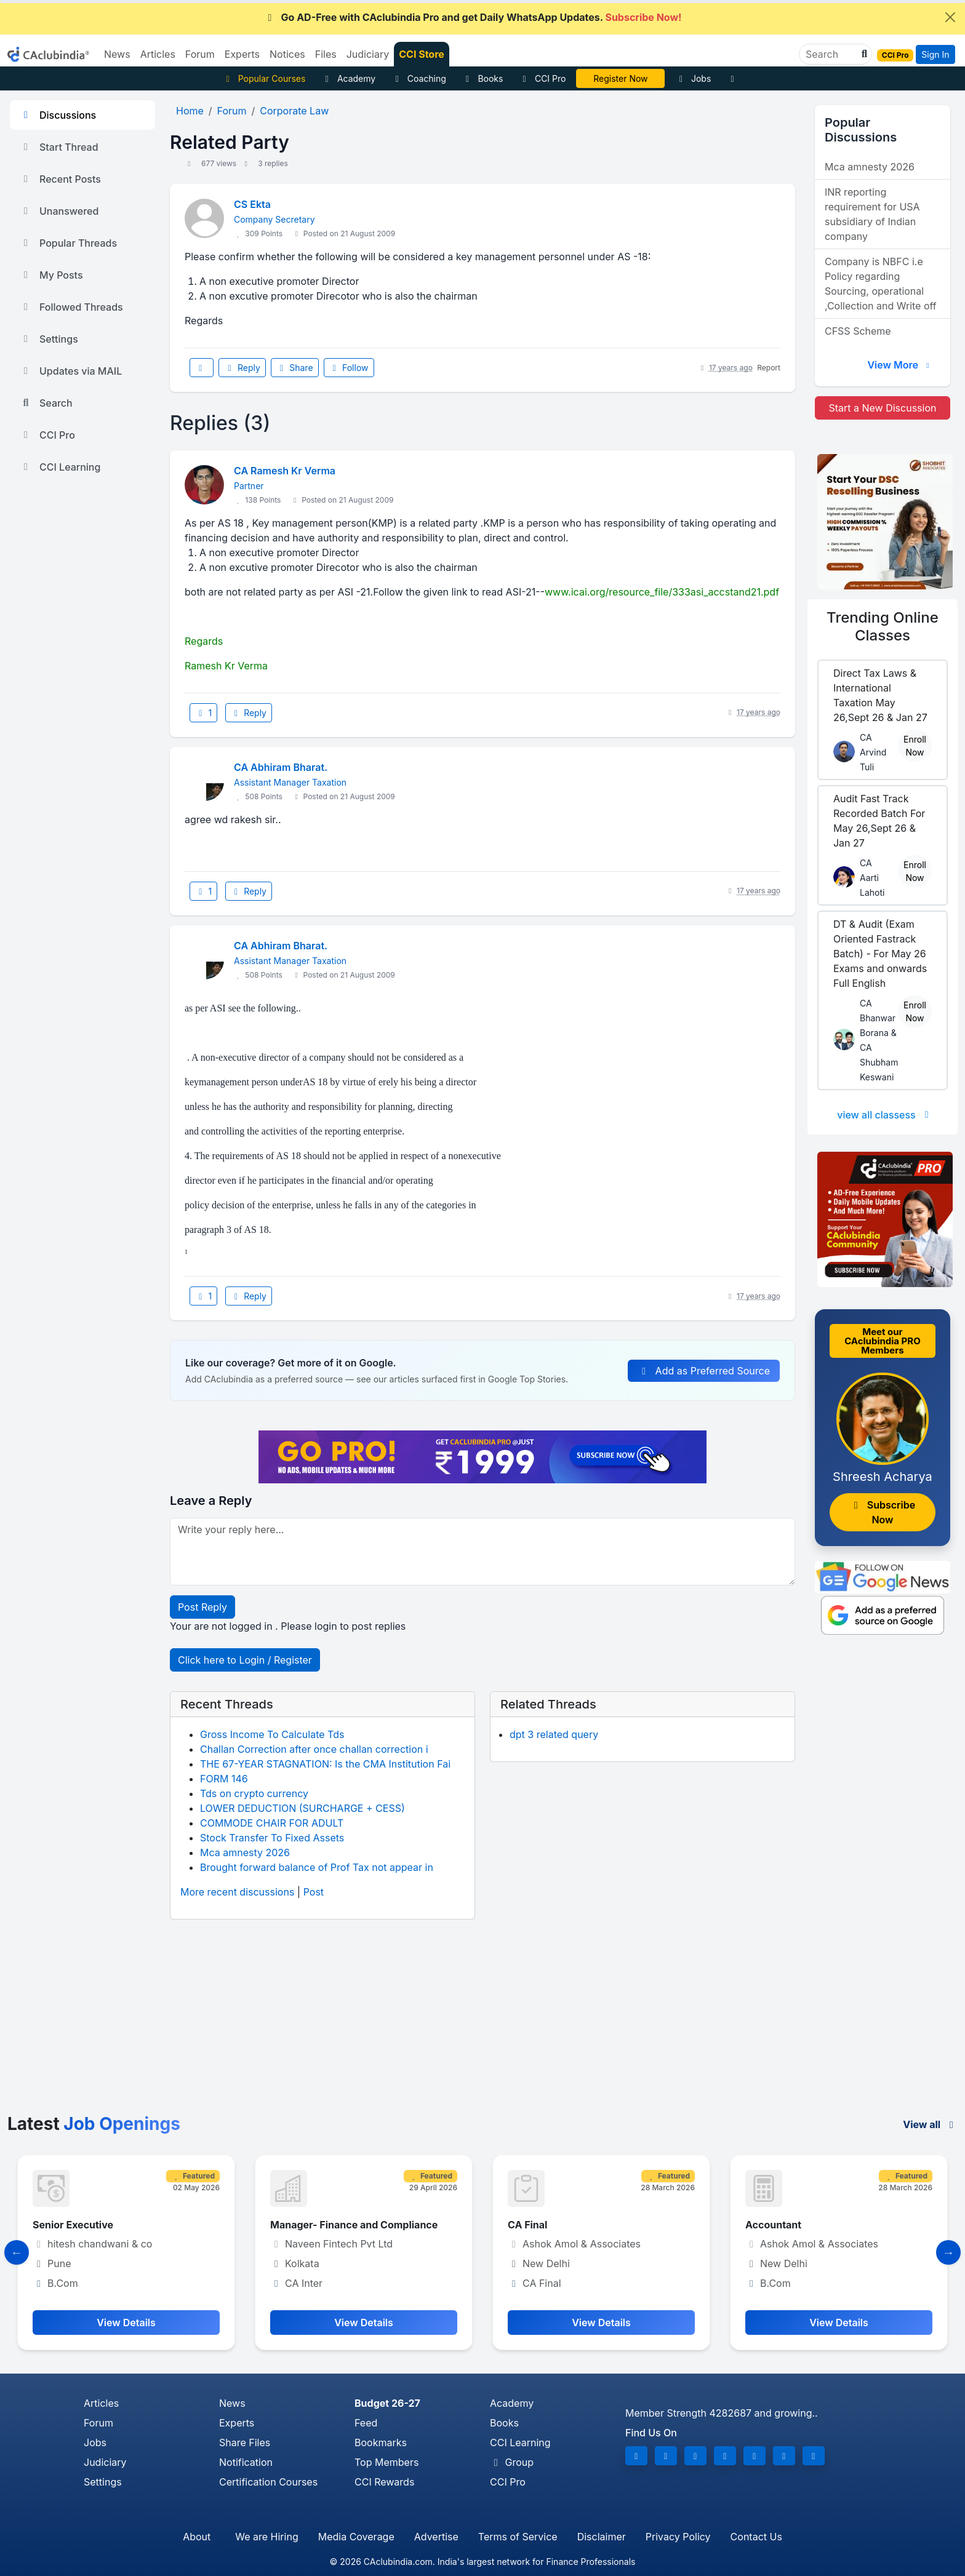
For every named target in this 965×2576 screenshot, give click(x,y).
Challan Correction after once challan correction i (314, 1749)
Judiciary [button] (368, 54)
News (232, 2403)
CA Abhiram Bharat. (280, 767)
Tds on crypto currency (254, 1793)
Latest (93, 2123)
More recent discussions (237, 1892)
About (196, 2536)
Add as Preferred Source (704, 1371)
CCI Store (421, 54)
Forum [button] (200, 54)
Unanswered (59, 211)
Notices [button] (287, 54)
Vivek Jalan (621, 78)
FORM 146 (224, 1778)
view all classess (885, 1115)
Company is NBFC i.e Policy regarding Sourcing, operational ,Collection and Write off (881, 283)
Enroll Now (914, 745)
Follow (349, 367)
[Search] (830, 54)
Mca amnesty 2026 (245, 1852)
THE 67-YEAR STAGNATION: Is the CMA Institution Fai (325, 1764)
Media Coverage (356, 2536)
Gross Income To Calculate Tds (272, 1734)
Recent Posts (60, 179)
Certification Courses (268, 2482)
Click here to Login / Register (245, 1660)
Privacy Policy (678, 2536)
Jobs (693, 78)
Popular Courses (263, 78)
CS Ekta (252, 204)
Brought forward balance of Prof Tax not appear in (316, 1867)
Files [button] (326, 54)
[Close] (950, 17)
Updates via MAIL (71, 371)
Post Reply (202, 1607)
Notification (246, 2462)
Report (768, 367)
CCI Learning (60, 467)
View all (930, 2124)
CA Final (527, 2225)
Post (313, 1892)
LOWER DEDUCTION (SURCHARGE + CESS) (302, 1808)
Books (482, 78)
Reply (242, 367)
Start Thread (59, 147)
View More (899, 365)
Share (294, 367)
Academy (348, 78)
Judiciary (105, 2462)
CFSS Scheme (858, 331)
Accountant (773, 2225)
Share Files (244, 2442)
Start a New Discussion (882, 408)
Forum (98, 2423)
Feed (365, 2423)
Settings (49, 339)
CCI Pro (542, 78)
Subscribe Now (882, 1512)
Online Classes (883, 626)
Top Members (386, 2462)
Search (46, 403)
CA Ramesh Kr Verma (284, 471)
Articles (101, 2403)
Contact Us (756, 2536)
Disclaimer (601, 2536)
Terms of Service (518, 2536)
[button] (863, 54)
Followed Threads (71, 307)
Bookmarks (380, 2442)
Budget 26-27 (387, 2403)
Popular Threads (68, 243)
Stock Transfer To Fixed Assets (272, 1838)
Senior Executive (73, 2225)
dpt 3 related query (554, 1734)
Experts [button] (242, 54)
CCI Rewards (384, 2482)
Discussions (58, 115)
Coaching (418, 78)
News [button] (117, 54)
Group (512, 2462)
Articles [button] (157, 54)
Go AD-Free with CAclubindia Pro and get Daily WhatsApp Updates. (473, 17)
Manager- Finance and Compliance (354, 2225)
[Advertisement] (482, 2022)
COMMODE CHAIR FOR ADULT (271, 1823)
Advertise (436, 2536)
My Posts (51, 275)
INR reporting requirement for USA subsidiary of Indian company (872, 214)
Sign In (935, 54)
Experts (236, 2423)
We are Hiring (266, 2536)
